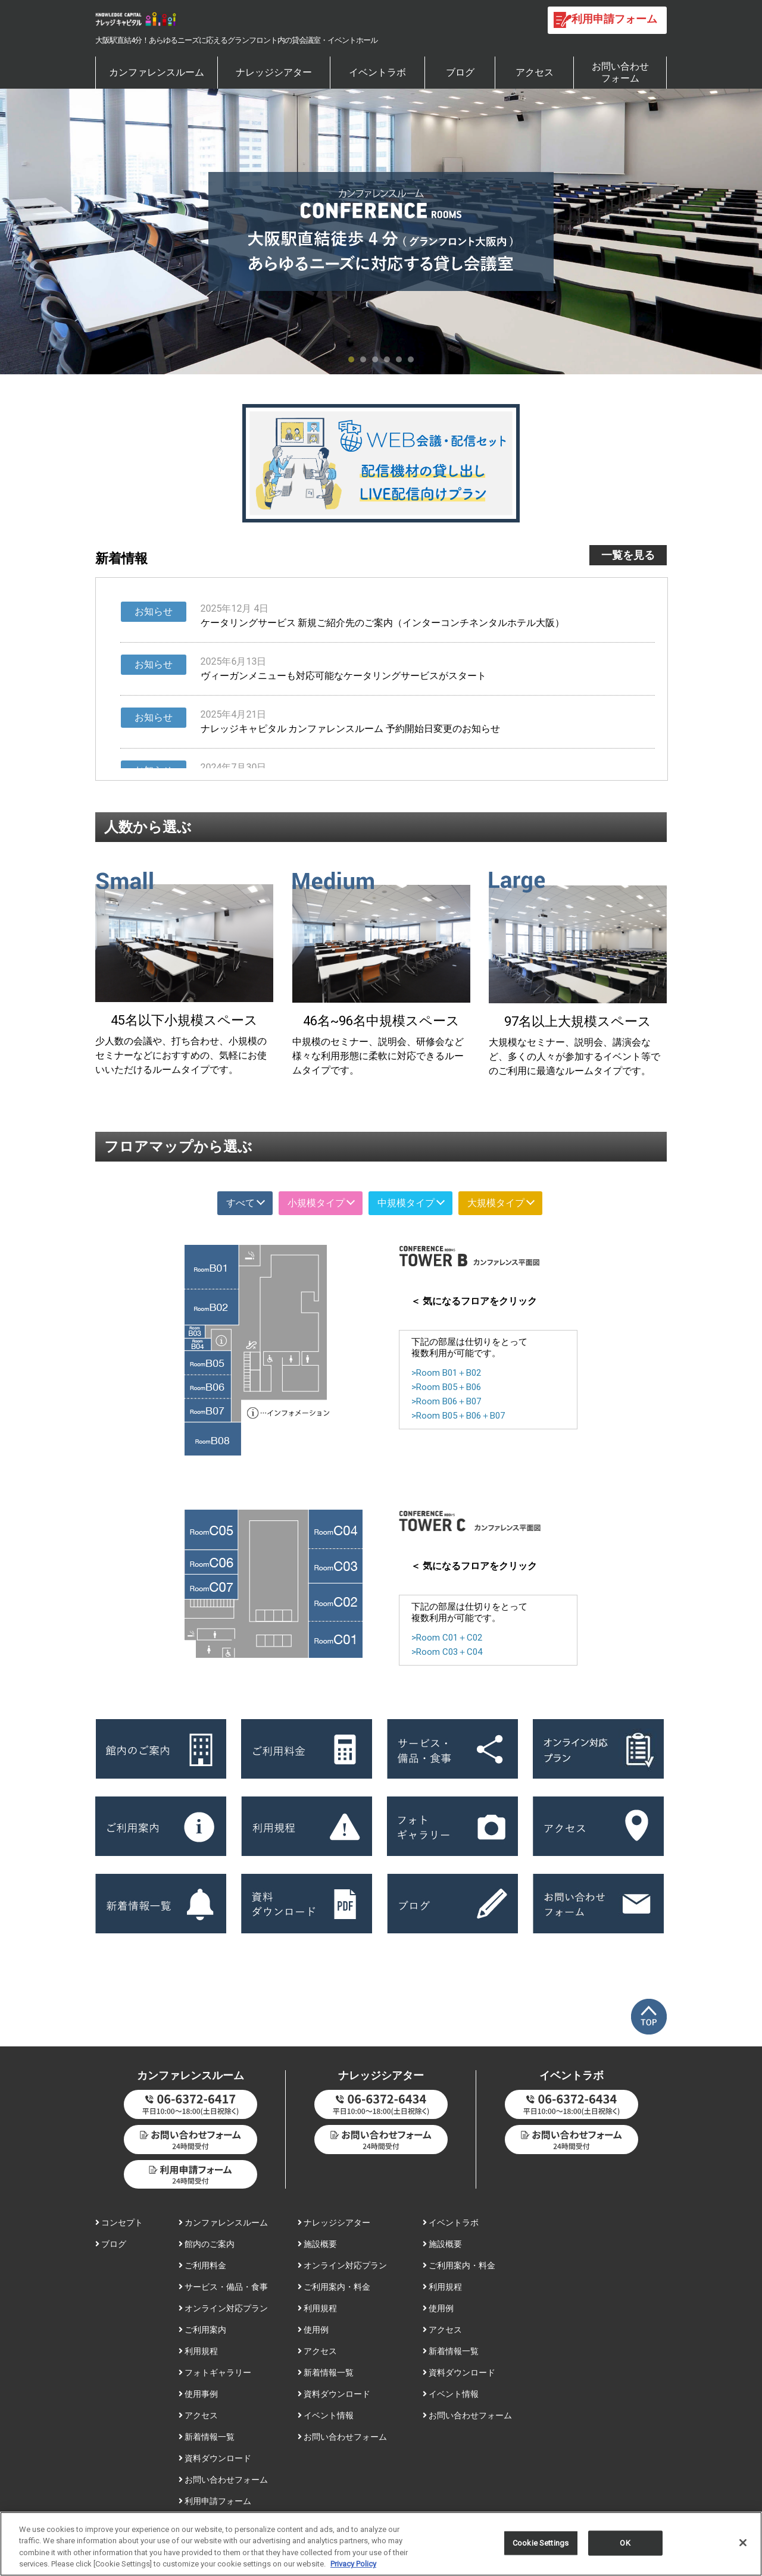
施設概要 (317, 2244)
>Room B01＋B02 (446, 1372)
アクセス (535, 72)
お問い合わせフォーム (620, 72)
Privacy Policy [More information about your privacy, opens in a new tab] (353, 2568)
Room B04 (198, 1344)
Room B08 (213, 1439)
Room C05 (211, 1530)
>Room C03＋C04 (446, 1652)
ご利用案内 (202, 2329)
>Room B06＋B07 (446, 1401)
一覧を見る (628, 555)
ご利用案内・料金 (334, 2287)
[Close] (743, 2546)
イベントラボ (377, 72)
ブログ (460, 72)
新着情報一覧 (207, 2437)
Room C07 (211, 1586)
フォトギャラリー (215, 2372)
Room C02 (335, 1602)
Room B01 (212, 1267)
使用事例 (198, 2394)
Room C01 (335, 1640)
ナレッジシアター (274, 72)
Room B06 (208, 1386)
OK (625, 2546)
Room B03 (195, 1331)
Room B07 (208, 1410)
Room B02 (212, 1307)
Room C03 (335, 1566)
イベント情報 (326, 2415)
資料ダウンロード (215, 2458)
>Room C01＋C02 (446, 1637)
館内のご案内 (207, 2244)
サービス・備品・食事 (223, 2287)
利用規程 (198, 2351)
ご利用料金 (202, 2265)
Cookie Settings (541, 2546)
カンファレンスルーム (156, 72)
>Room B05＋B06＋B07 (458, 1415)
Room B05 (208, 1363)
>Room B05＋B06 (446, 1387)
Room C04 (335, 1529)
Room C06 (211, 1562)
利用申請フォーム (215, 2501)
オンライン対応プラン (223, 2308)
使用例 (313, 2329)
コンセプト (119, 2222)
